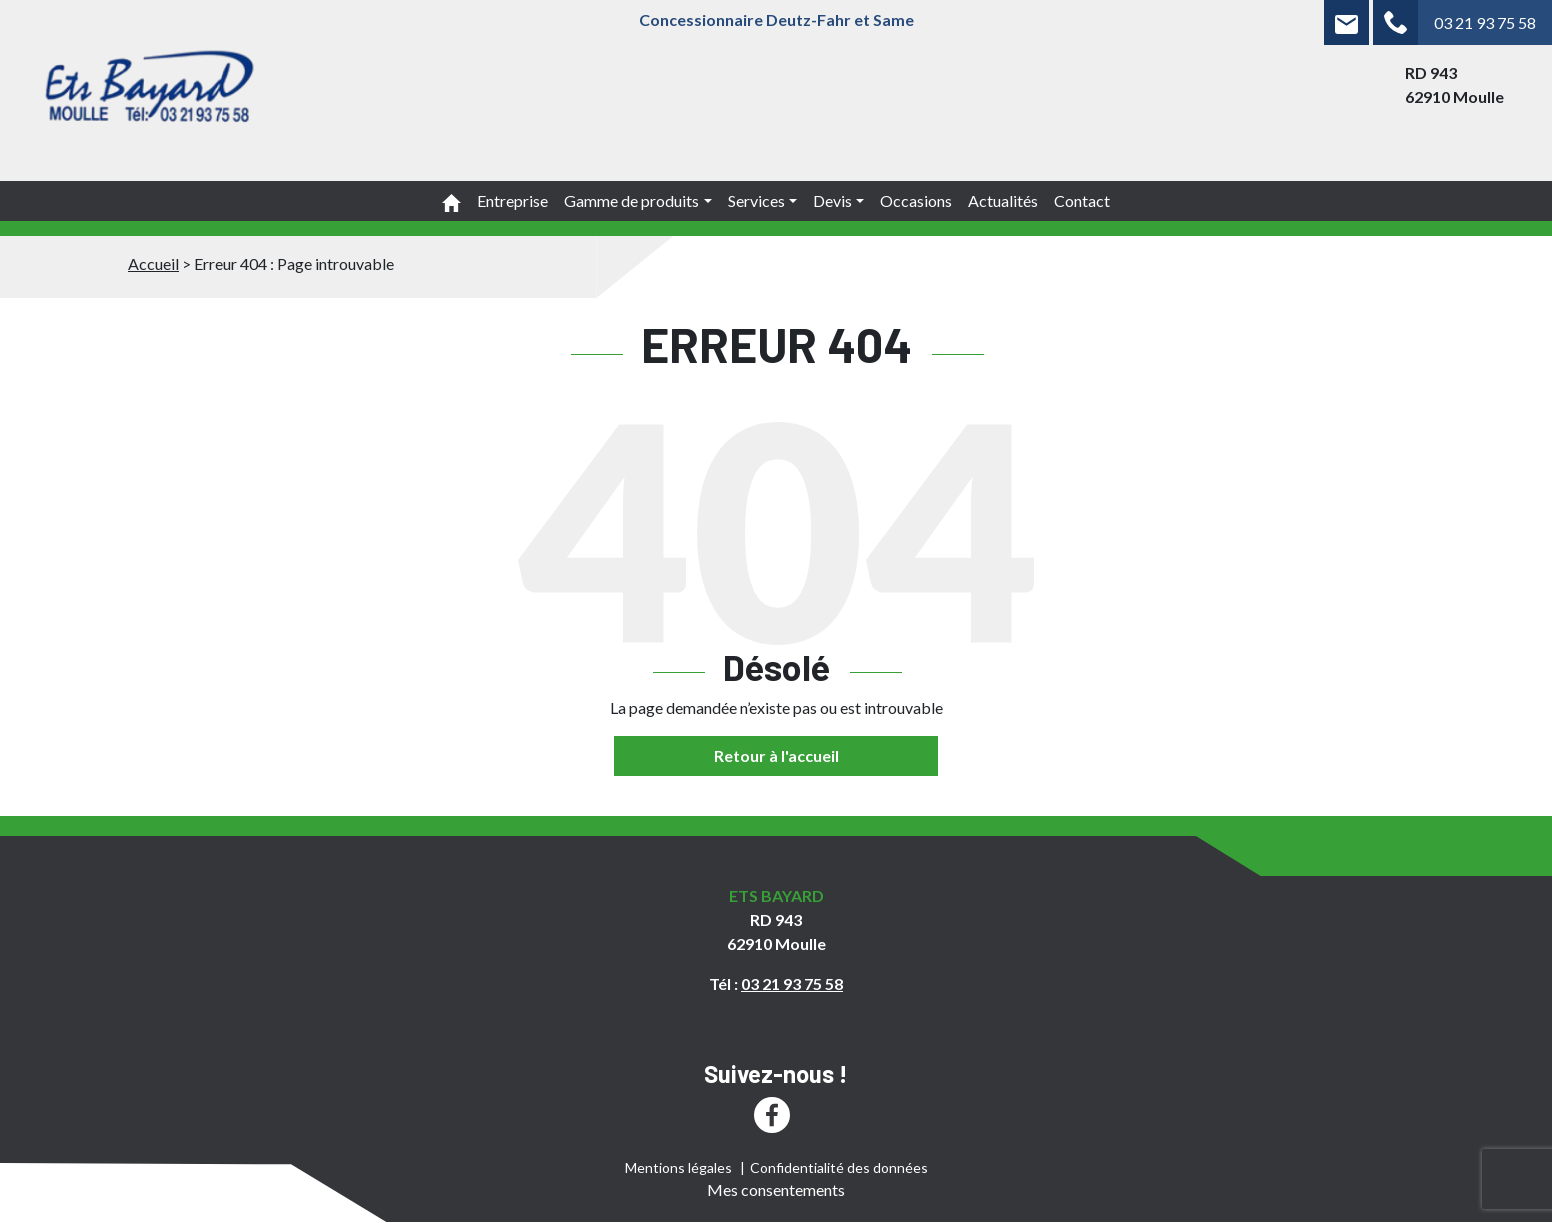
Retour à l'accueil (776, 755)
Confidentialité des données (839, 1167)
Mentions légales (678, 1167)
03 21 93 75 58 (1485, 22)
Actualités (1003, 200)
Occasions (916, 200)
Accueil (153, 263)
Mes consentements (776, 1189)
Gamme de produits (631, 200)
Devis (832, 200)
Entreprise (512, 200)
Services (756, 200)
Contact (1082, 200)
